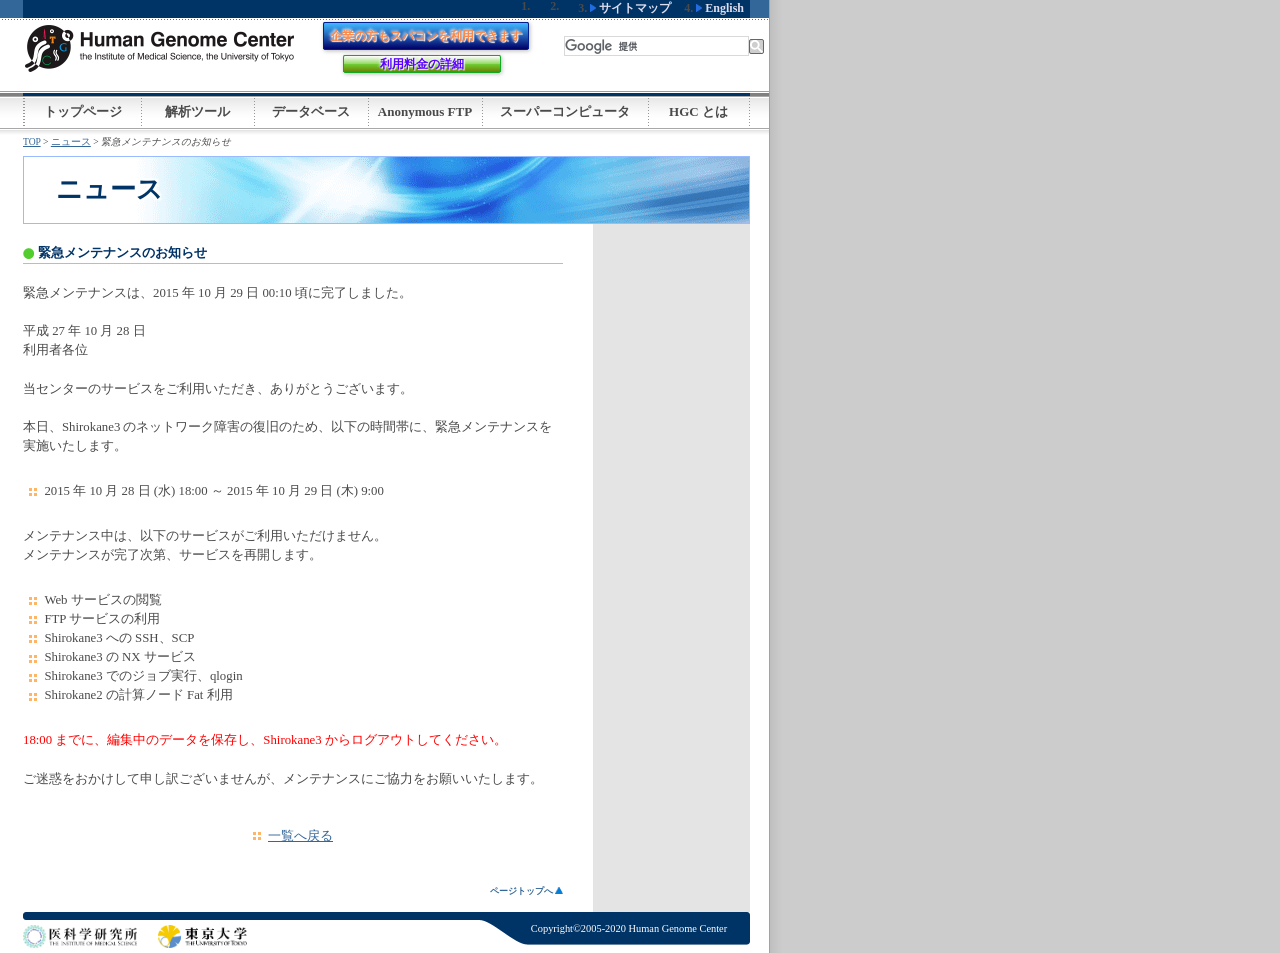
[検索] (656, 46)
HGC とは (698, 111)
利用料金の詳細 (422, 64)
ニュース (71, 141)
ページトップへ (526, 891)
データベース (311, 111)
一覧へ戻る (300, 836)
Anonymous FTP (425, 111)
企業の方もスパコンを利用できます (426, 36)
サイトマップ (630, 8)
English (720, 8)
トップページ (83, 111)
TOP (32, 141)
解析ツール (197, 111)
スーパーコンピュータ (565, 111)
